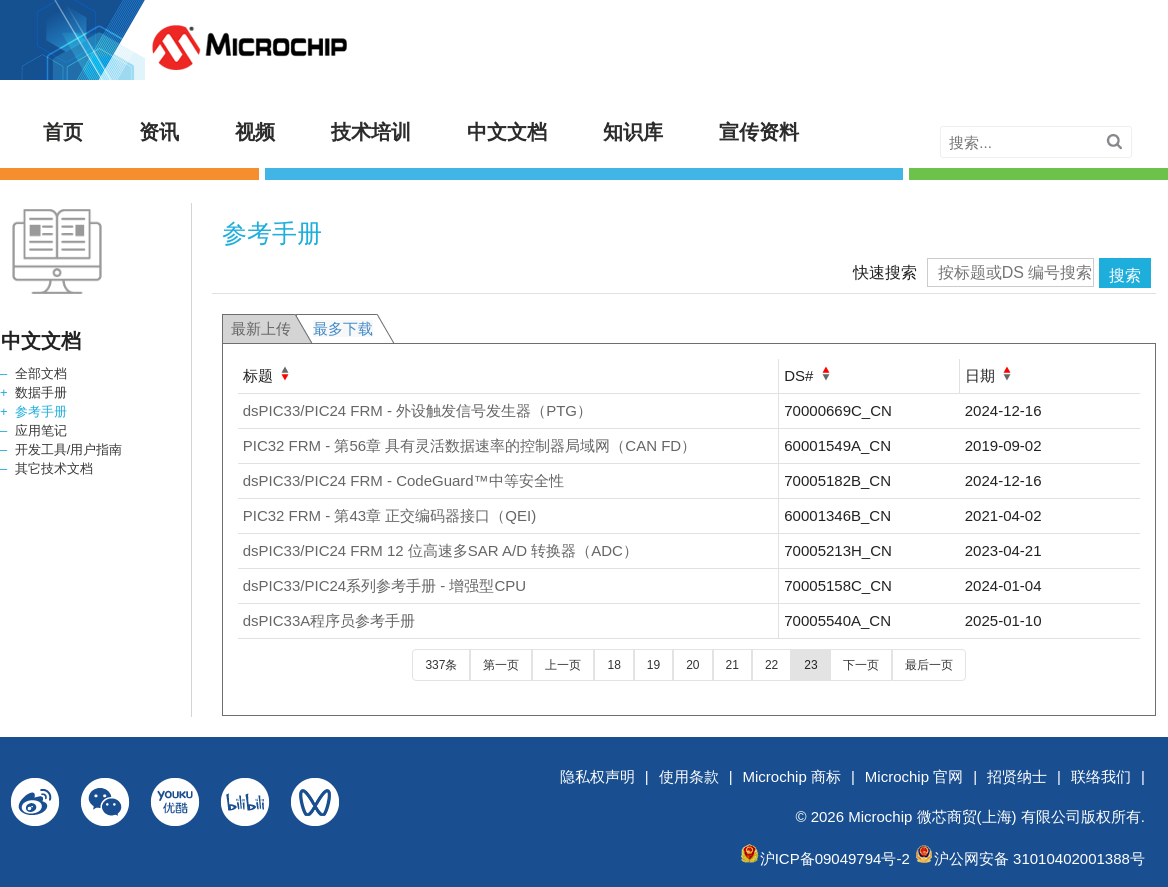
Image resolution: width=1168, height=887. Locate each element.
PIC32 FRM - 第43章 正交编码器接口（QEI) (389, 515)
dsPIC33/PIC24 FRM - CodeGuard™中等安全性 (403, 480)
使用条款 (689, 776)
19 (653, 665)
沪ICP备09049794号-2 (835, 858)
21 (732, 665)
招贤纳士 (1017, 776)
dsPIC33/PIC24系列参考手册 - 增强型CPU (384, 585)
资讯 (159, 132)
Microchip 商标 (792, 776)
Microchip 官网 (914, 776)
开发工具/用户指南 (69, 449)
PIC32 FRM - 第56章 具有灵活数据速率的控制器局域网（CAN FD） (469, 445)
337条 (441, 665)
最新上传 (261, 328)
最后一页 (929, 665)
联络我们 (1101, 776)
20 (692, 665)
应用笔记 (41, 430)
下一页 (861, 665)
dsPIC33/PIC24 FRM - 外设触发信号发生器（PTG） (417, 410)
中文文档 (507, 132)
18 (613, 665)
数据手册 (41, 392)
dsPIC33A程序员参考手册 (329, 620)
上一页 (563, 665)
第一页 (501, 665)
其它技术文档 (54, 468)
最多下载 (343, 328)
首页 (63, 132)
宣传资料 (759, 132)
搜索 (1125, 275)
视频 (255, 132)
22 (771, 665)
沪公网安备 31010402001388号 (1039, 858)
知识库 (633, 132)
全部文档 (41, 373)
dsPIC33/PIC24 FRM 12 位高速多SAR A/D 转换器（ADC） (440, 550)
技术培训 (371, 132)
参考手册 (41, 411)
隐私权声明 (597, 776)
